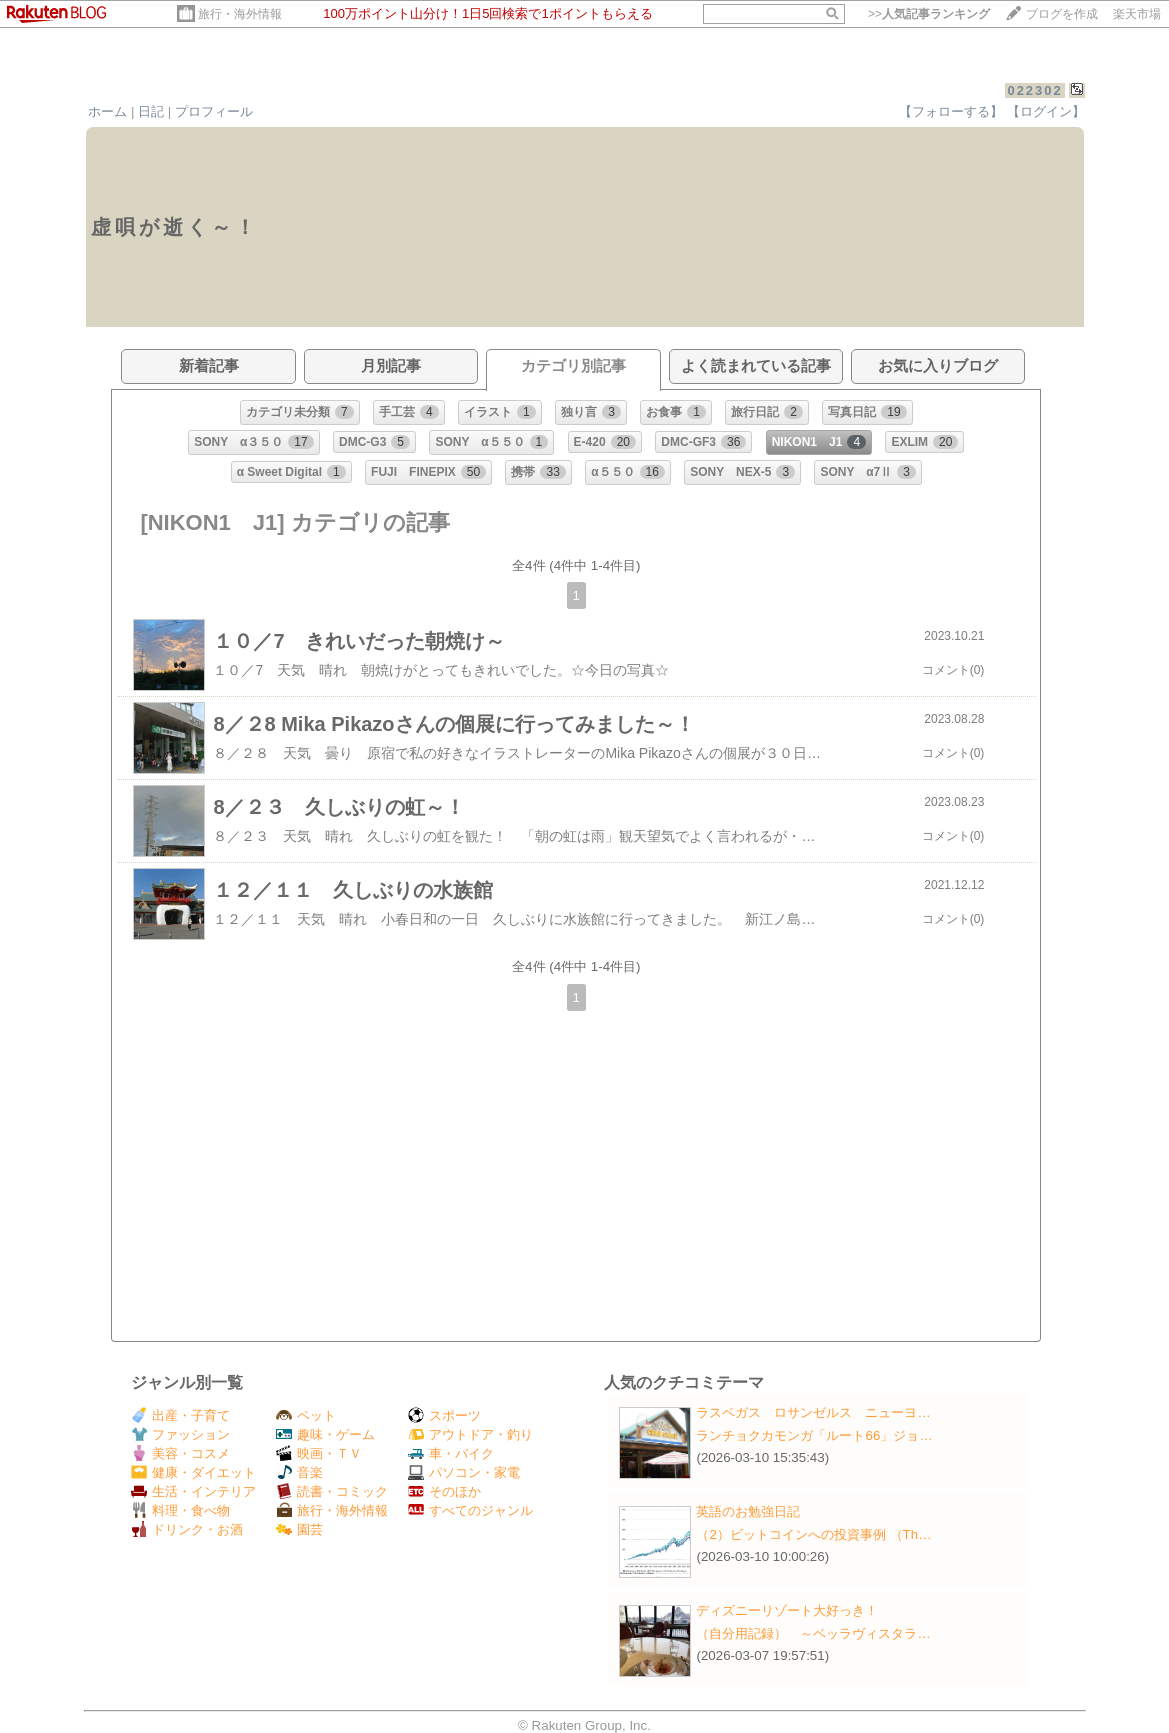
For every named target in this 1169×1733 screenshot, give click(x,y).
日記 (151, 111)
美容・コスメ (180, 1453)
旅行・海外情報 (240, 14)
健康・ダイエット (193, 1472)
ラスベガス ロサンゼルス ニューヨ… (813, 1412)
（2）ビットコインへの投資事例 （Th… (813, 1534)
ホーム (107, 111)
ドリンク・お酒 (187, 1529)
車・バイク (451, 1453)
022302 (1034, 90)
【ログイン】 (1046, 111)
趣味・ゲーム (325, 1434)
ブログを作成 (1062, 14)
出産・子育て (180, 1415)
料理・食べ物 (180, 1510)
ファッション (180, 1434)
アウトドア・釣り (470, 1434)
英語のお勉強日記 (748, 1511)
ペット (306, 1415)
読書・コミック (332, 1491)
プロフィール (214, 111)
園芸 (299, 1529)
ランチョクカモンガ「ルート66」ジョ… (814, 1435)
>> (929, 14)
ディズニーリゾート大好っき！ (787, 1610)
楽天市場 (1137, 14)
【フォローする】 (951, 111)
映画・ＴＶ (319, 1453)
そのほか (444, 1491)
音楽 (299, 1472)
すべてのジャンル (470, 1510)
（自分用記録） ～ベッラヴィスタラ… (813, 1633)
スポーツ (444, 1415)
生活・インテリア (193, 1491)
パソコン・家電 (464, 1472)
